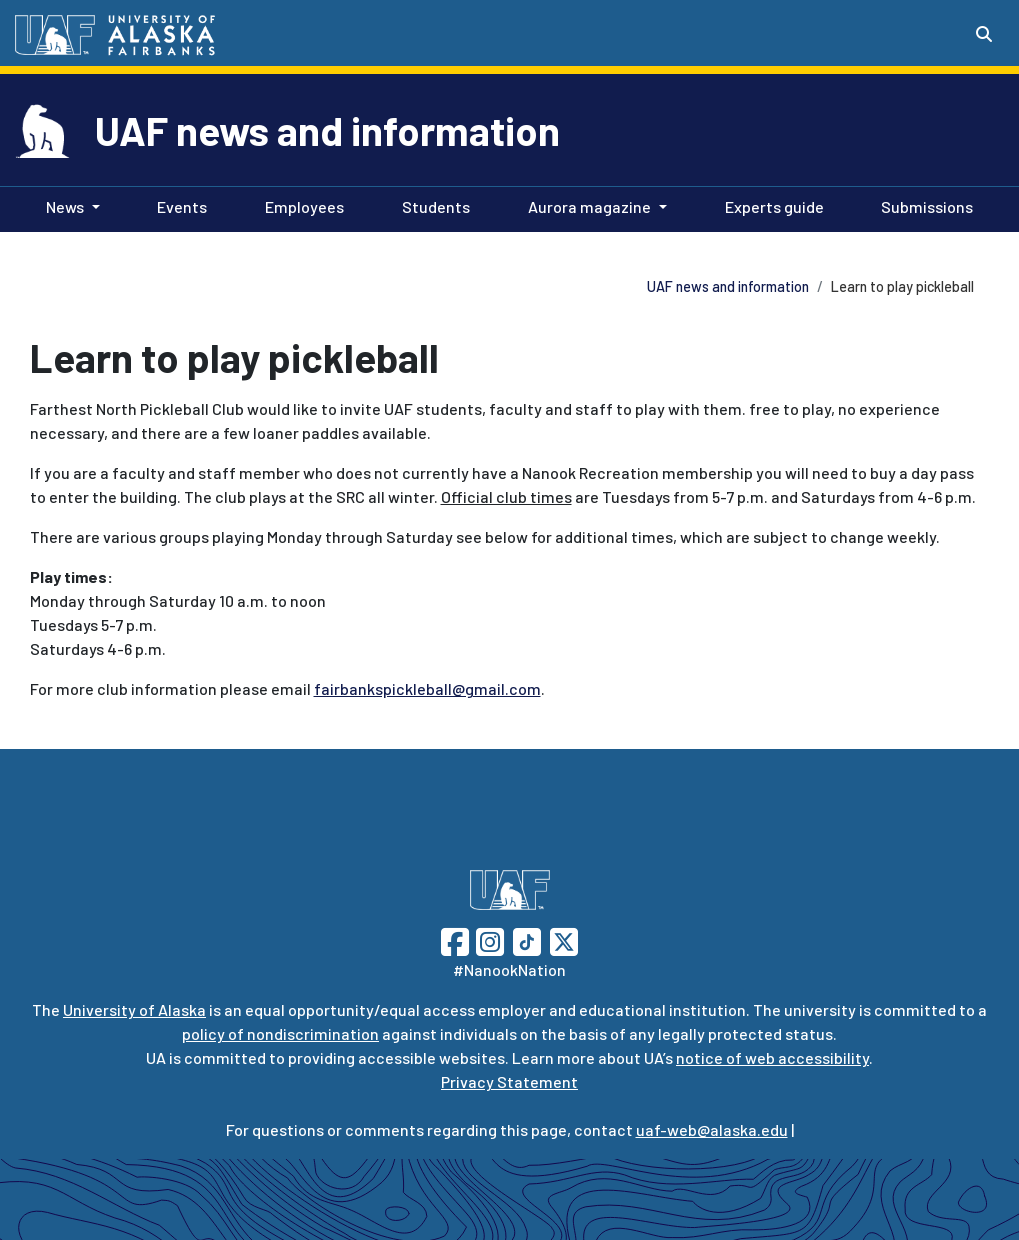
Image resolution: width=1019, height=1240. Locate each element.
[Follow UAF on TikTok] (527, 939)
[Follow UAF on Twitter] (564, 939)
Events (178, 205)
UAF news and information (327, 130)
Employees (300, 205)
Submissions (923, 205)
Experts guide (770, 205)
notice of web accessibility (772, 1057)
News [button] (65, 206)
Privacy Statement (509, 1081)
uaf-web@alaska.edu (712, 1129)
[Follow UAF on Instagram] (488, 939)
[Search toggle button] (984, 34)
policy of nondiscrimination (280, 1033)
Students (432, 205)
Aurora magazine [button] (589, 206)
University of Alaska (134, 1009)
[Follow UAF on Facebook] (455, 939)
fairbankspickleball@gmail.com (427, 688)
